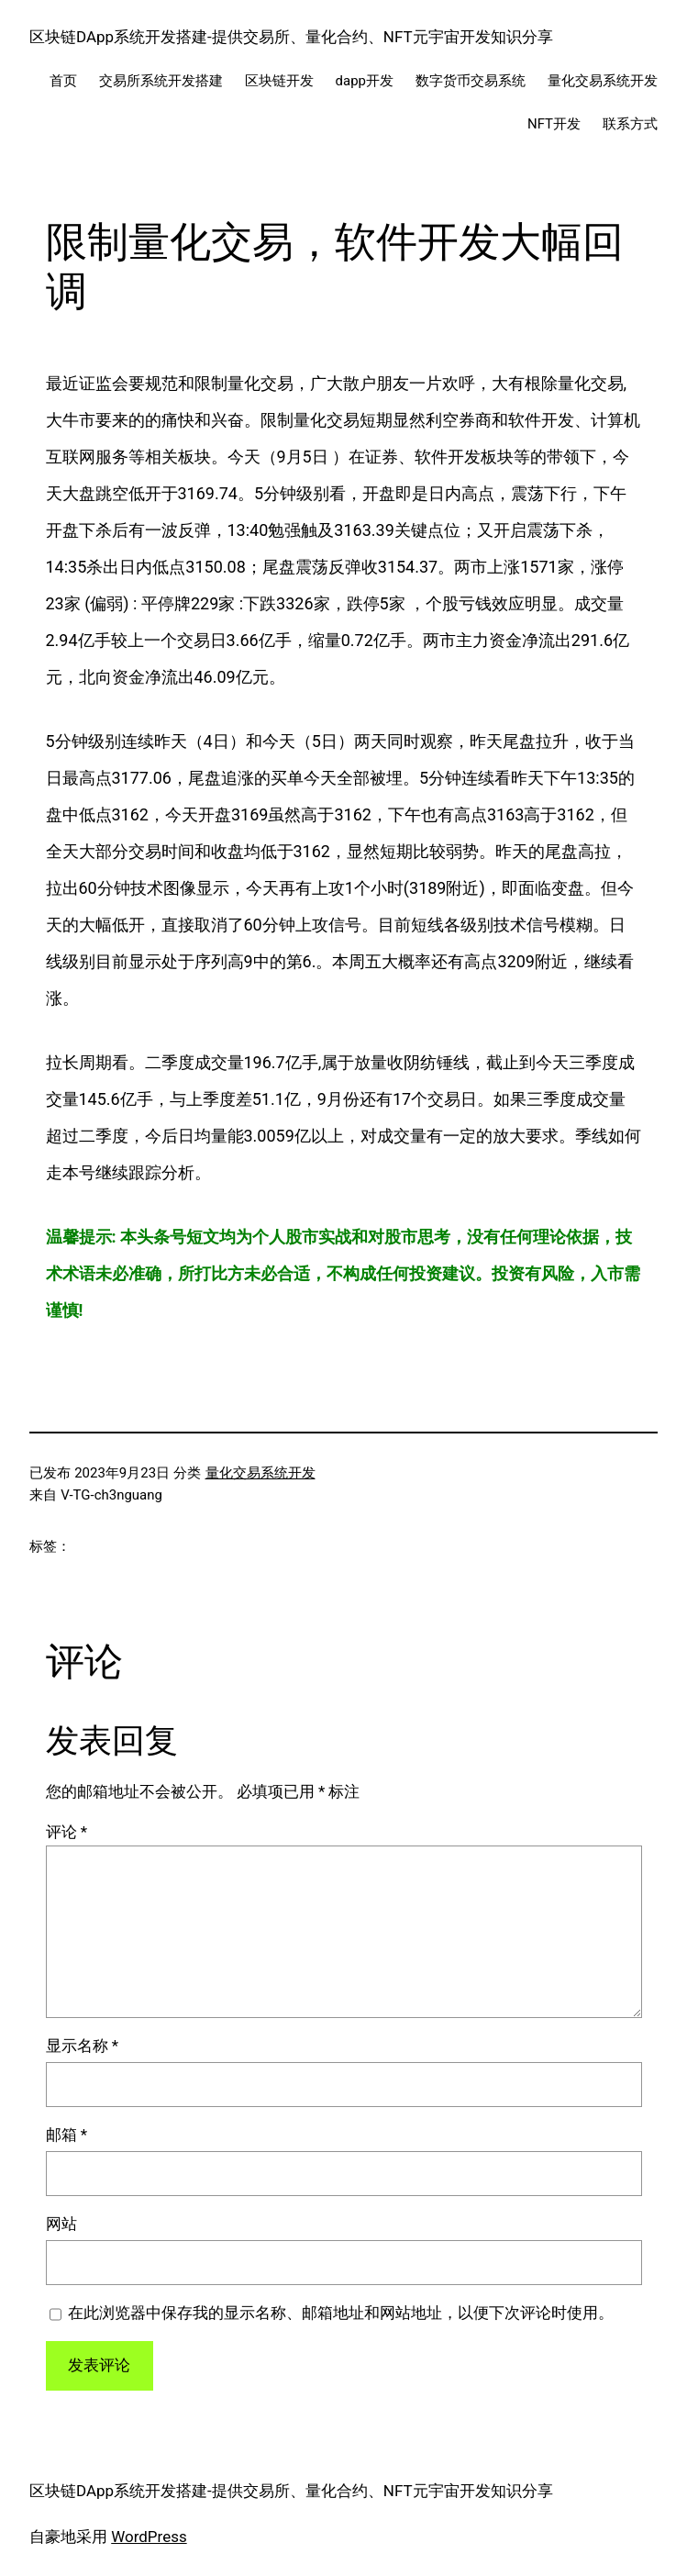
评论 (67, 1832)
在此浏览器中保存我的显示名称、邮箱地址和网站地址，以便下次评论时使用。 (341, 2312)
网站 (61, 2223)
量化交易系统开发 (260, 1473)
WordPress (148, 2536)
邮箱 (67, 2134)
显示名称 (82, 2045)
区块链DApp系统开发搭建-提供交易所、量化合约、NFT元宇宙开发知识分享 (291, 37)
